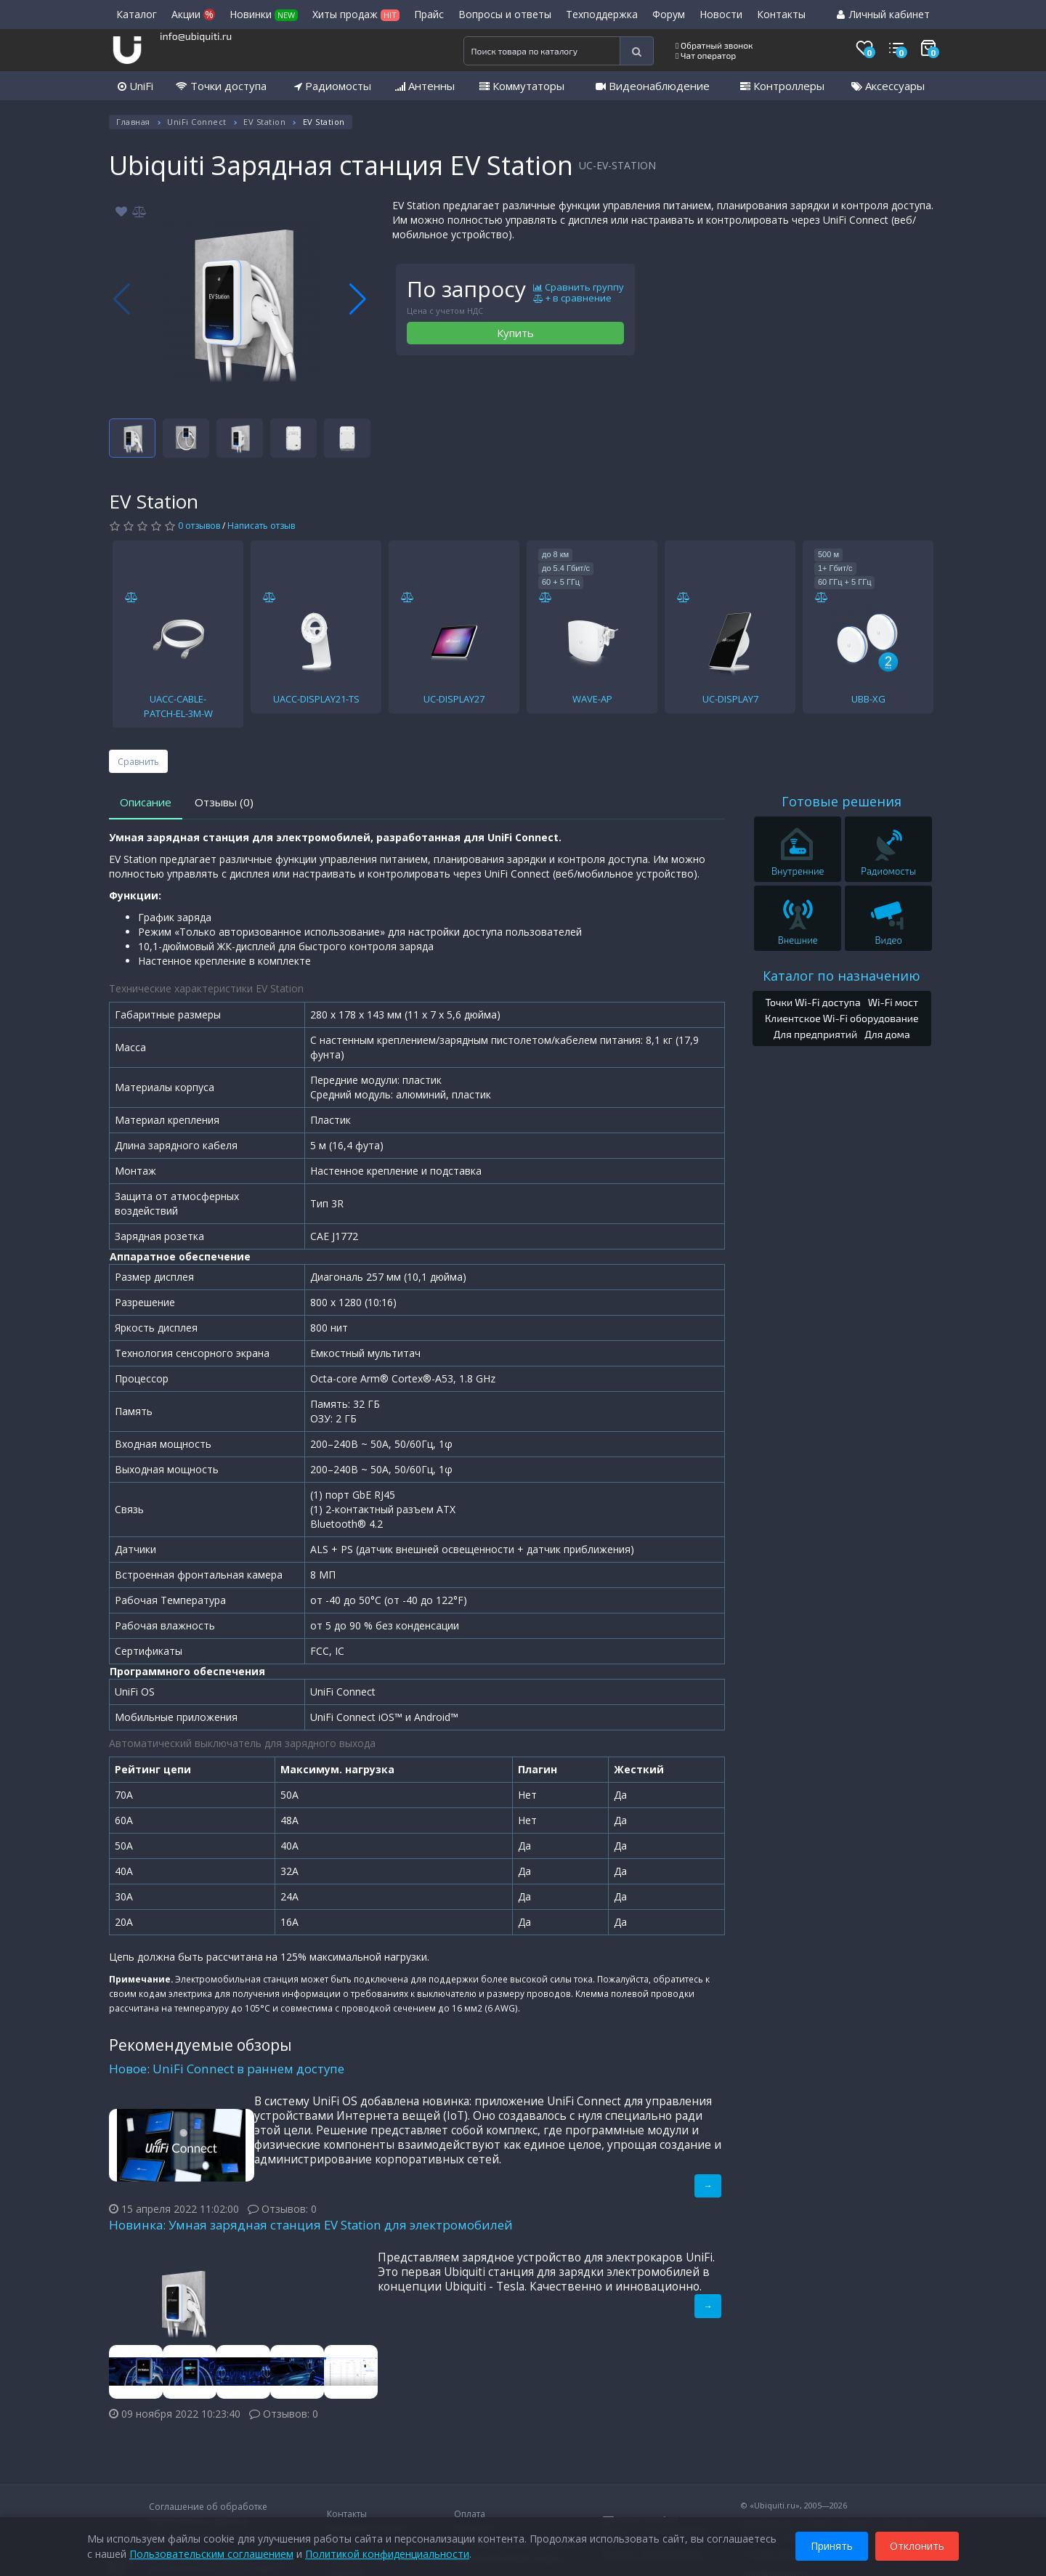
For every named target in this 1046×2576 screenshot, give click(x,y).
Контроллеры (782, 85)
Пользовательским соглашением (211, 2554)
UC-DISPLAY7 (730, 698)
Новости (721, 14)
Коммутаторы (521, 85)
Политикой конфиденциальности (387, 2554)
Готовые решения (841, 801)
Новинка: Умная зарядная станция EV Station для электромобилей (311, 2224)
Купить (515, 332)
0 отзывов (199, 525)
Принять (832, 2546)
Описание (145, 802)
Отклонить (917, 2546)
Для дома (887, 1034)
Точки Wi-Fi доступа (812, 1002)
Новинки (264, 14)
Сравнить (138, 762)
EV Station (264, 121)
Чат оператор (706, 55)
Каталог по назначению (841, 975)
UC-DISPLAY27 (454, 698)
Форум (668, 14)
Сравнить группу (578, 287)
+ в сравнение (572, 298)
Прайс (429, 14)
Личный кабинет (883, 14)
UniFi (135, 85)
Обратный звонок (714, 45)
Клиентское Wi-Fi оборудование (842, 1018)
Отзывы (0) (224, 802)
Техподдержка (602, 14)
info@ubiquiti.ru (196, 36)
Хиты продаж (356, 14)
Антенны (425, 85)
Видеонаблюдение (653, 85)
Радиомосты (332, 85)
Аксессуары (888, 85)
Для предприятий (816, 1034)
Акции (193, 14)
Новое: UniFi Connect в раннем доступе (226, 2068)
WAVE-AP (592, 698)
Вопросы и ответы (504, 14)
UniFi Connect (197, 121)
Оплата (469, 2514)
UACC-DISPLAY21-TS (316, 698)
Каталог (136, 14)
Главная (133, 121)
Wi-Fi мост (893, 1002)
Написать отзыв (261, 525)
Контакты (781, 14)
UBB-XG (868, 698)
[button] (358, 299)
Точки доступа (221, 85)
